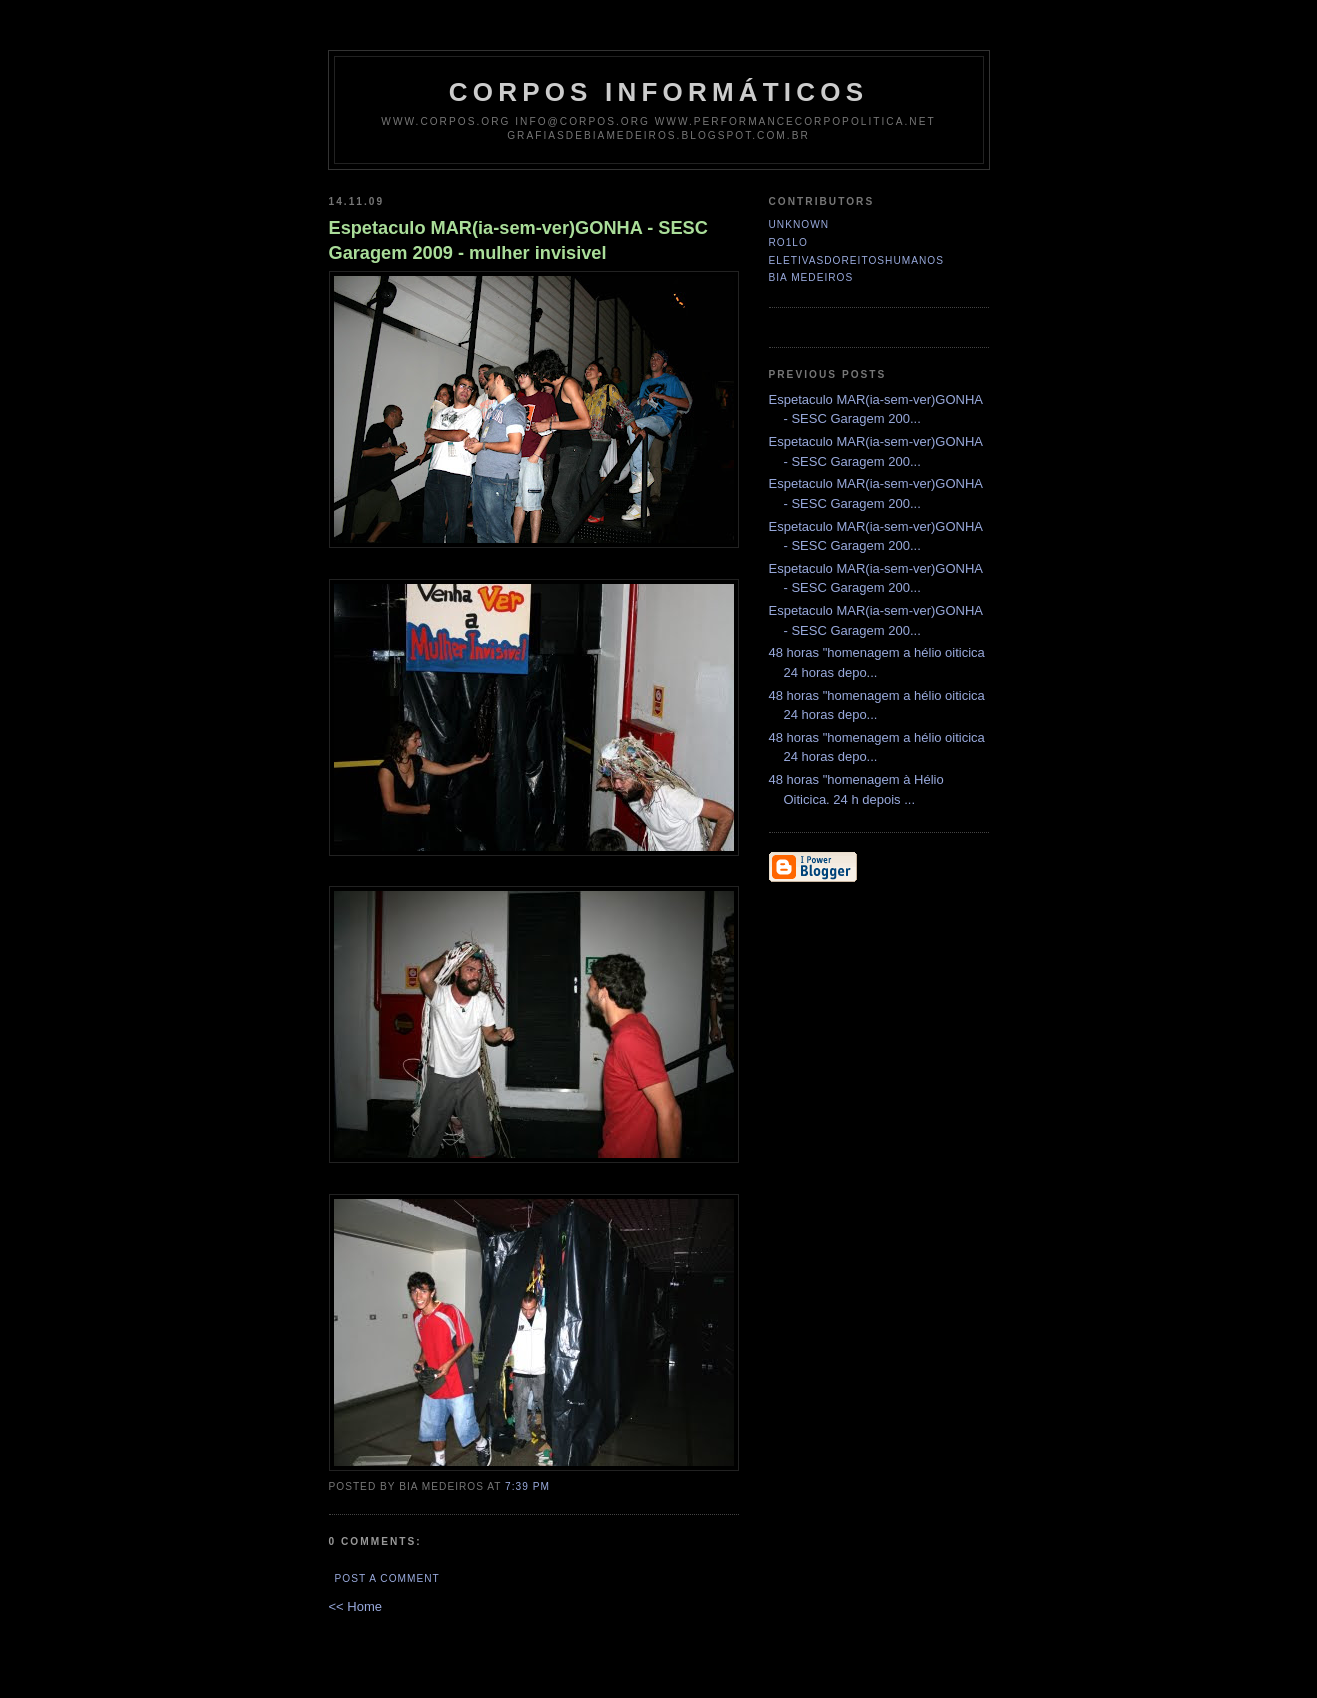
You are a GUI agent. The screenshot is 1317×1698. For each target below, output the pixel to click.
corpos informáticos (658, 92)
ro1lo (788, 242)
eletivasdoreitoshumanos (856, 260)
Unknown (799, 224)
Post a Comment (387, 1578)
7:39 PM (527, 1486)
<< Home (355, 1606)
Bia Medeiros (811, 277)
